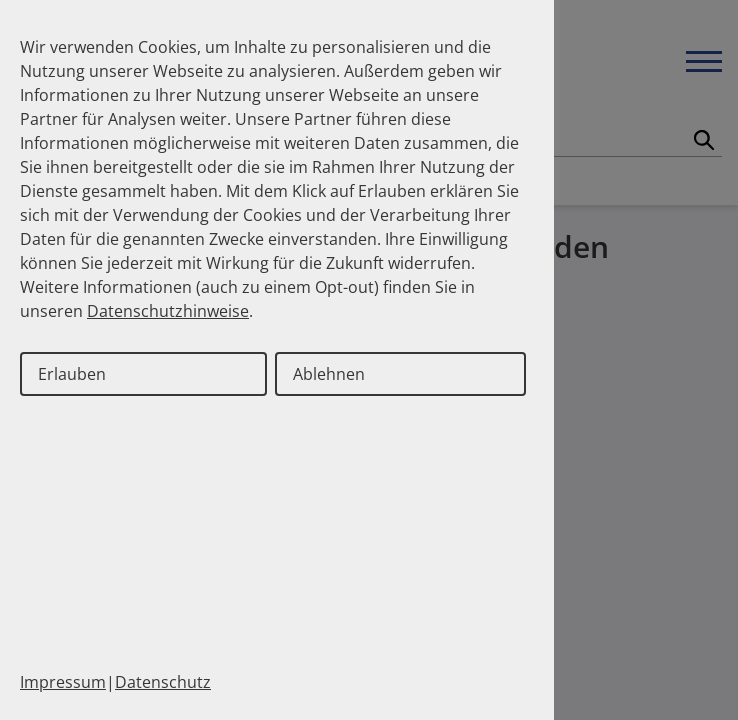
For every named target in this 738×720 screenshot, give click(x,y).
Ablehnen (329, 374)
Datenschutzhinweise (168, 311)
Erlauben (72, 374)
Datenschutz (163, 682)
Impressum (63, 682)
